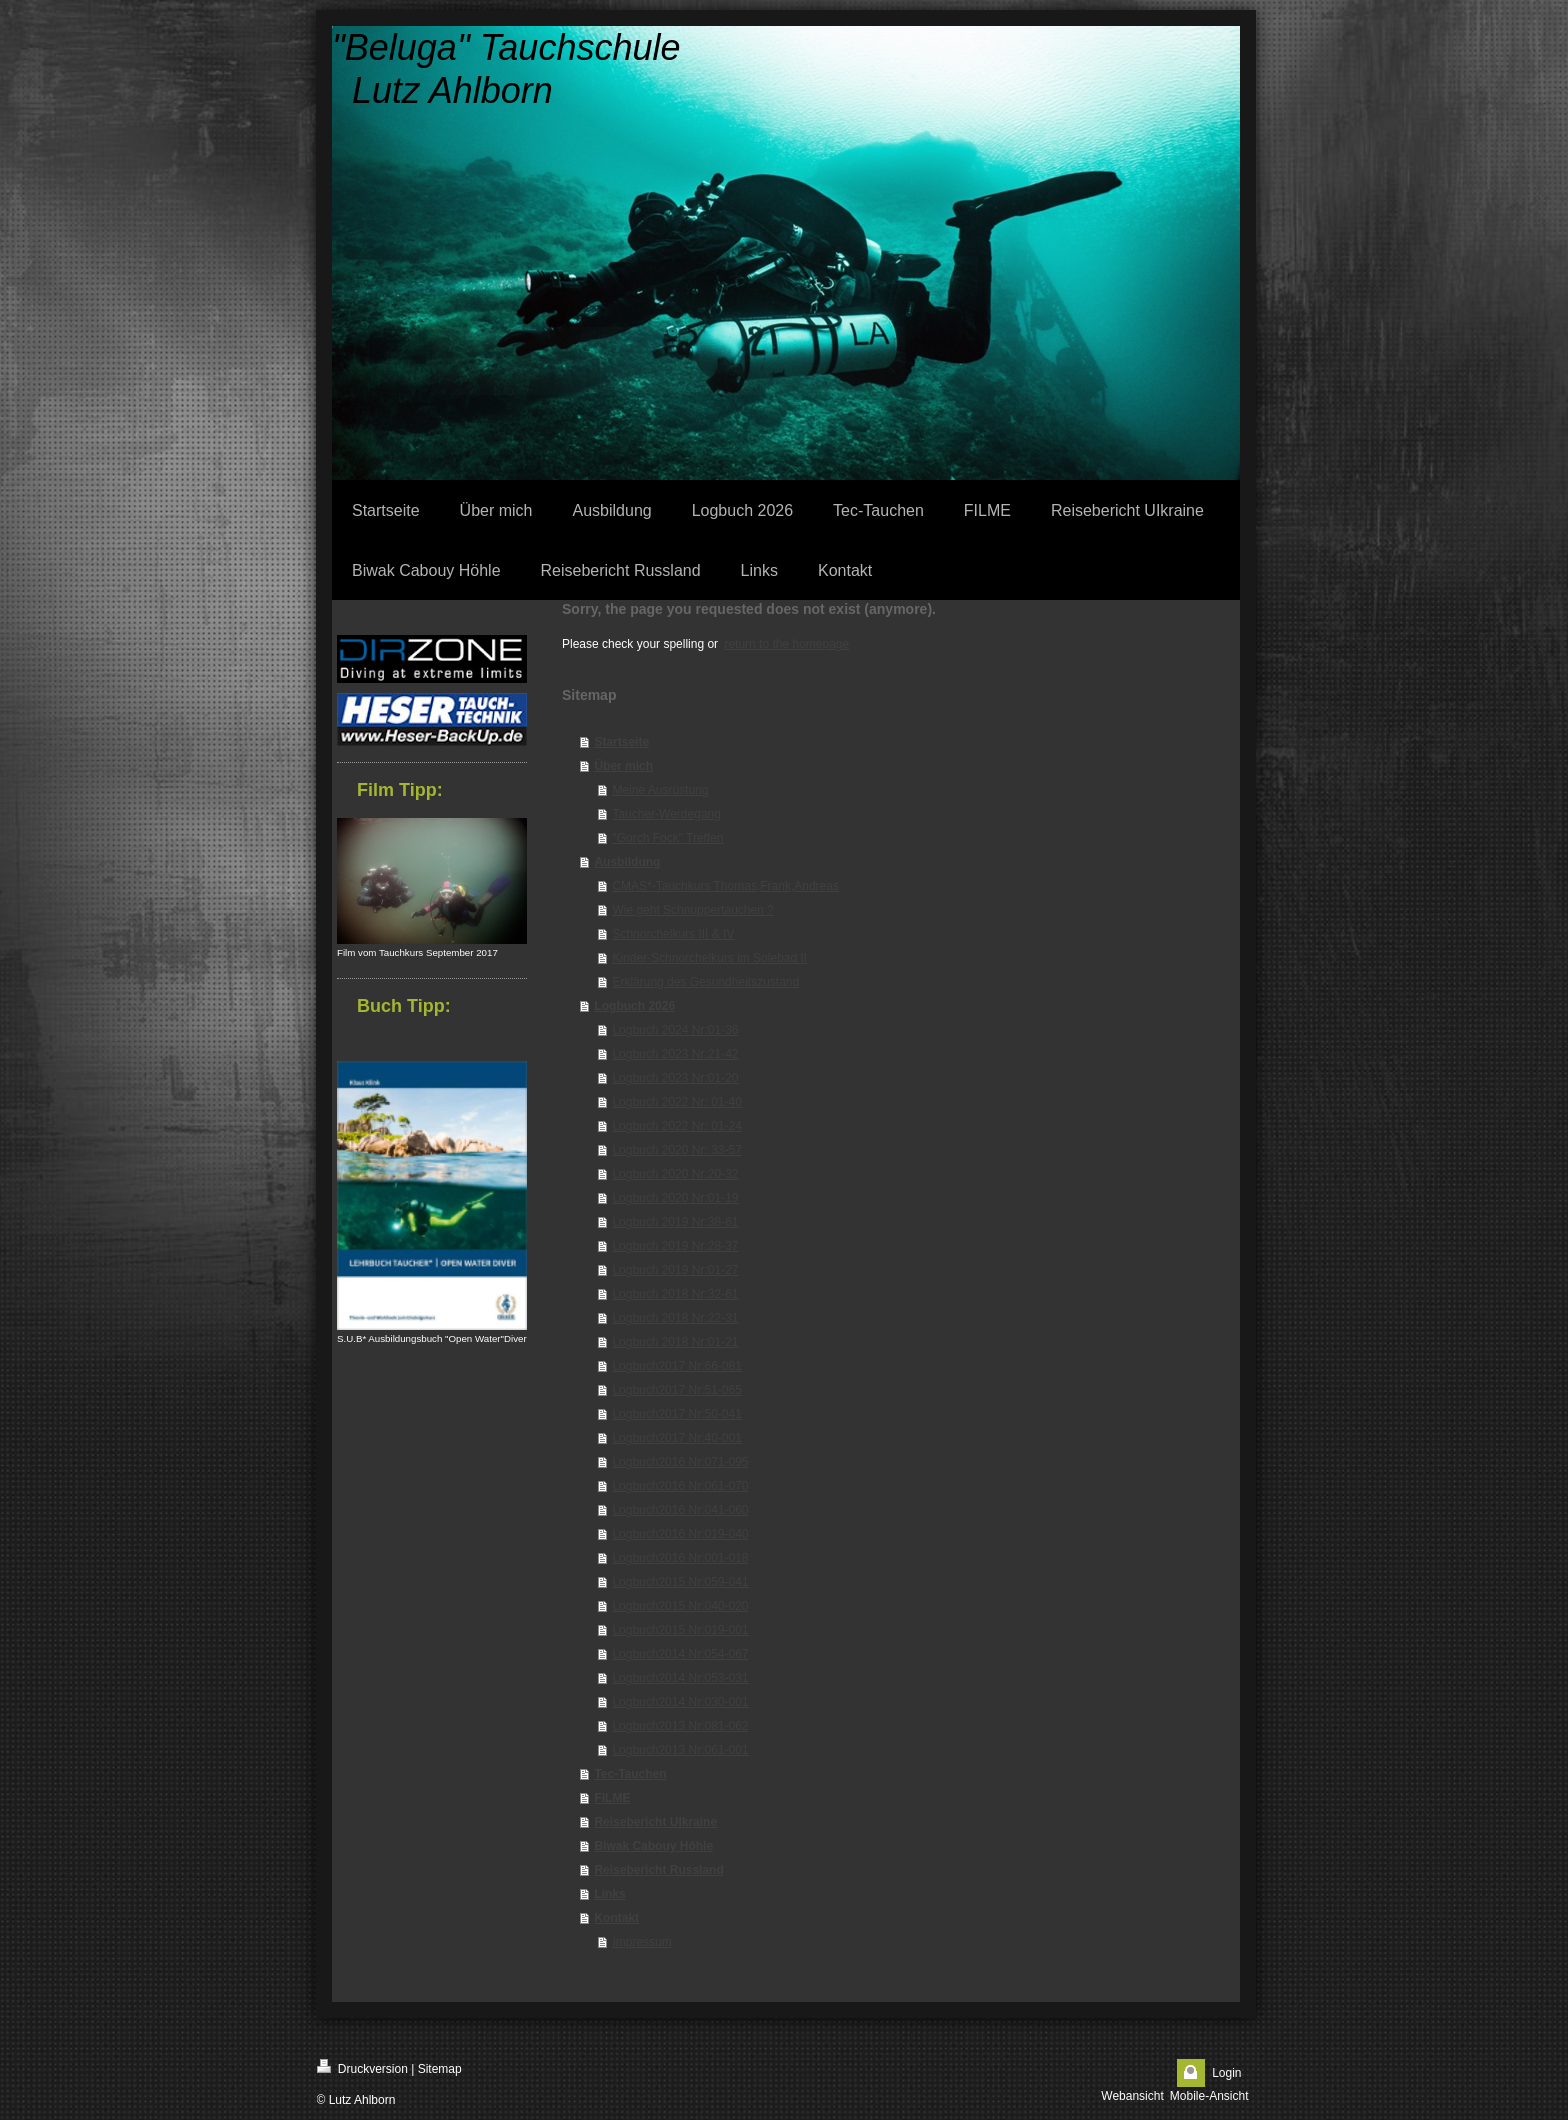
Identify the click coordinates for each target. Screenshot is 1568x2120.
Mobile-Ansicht (1209, 2096)
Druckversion (362, 2067)
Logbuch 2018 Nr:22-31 (675, 1318)
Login (1226, 2073)
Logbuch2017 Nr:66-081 (676, 1366)
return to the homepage (786, 644)
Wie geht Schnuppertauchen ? (692, 910)
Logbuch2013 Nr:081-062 (680, 1726)
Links (609, 1894)
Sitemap (440, 2069)
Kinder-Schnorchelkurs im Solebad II (709, 958)
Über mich (623, 766)
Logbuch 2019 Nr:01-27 (675, 1270)
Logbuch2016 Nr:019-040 (680, 1534)
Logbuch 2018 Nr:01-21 (675, 1342)
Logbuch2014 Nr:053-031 (680, 1678)
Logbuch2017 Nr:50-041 (676, 1414)
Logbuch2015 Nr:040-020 (680, 1606)
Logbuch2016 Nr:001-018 (680, 1558)
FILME (612, 1798)
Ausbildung (627, 862)
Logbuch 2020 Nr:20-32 (675, 1174)
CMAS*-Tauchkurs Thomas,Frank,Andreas (725, 886)
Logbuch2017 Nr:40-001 (676, 1438)
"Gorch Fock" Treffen (667, 838)
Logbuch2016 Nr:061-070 (680, 1486)
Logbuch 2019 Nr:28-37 (675, 1246)
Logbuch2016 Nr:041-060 (680, 1510)
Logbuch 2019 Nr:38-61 (675, 1222)
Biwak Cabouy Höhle (653, 1846)
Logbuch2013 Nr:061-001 (680, 1750)
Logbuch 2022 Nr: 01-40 (676, 1102)
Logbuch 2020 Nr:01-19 (675, 1198)
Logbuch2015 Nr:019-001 (680, 1630)
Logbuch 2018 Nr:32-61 (675, 1294)
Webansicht (1132, 2096)
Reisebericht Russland (658, 1870)
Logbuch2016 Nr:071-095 (680, 1462)
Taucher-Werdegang (666, 814)
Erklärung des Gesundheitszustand (705, 982)
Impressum (641, 1942)
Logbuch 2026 (634, 1006)
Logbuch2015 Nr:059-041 (680, 1582)
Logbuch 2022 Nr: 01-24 (676, 1126)
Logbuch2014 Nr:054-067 (680, 1654)
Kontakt (616, 1918)
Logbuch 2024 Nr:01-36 (675, 1030)
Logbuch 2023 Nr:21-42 (675, 1054)
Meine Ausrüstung (660, 790)
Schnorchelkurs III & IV (673, 934)
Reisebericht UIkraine (655, 1822)
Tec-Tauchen (630, 1774)
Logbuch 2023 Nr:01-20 (675, 1078)
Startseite (621, 742)
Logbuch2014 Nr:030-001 (680, 1702)
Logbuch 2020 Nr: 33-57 (676, 1150)
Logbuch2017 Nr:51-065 (676, 1390)
